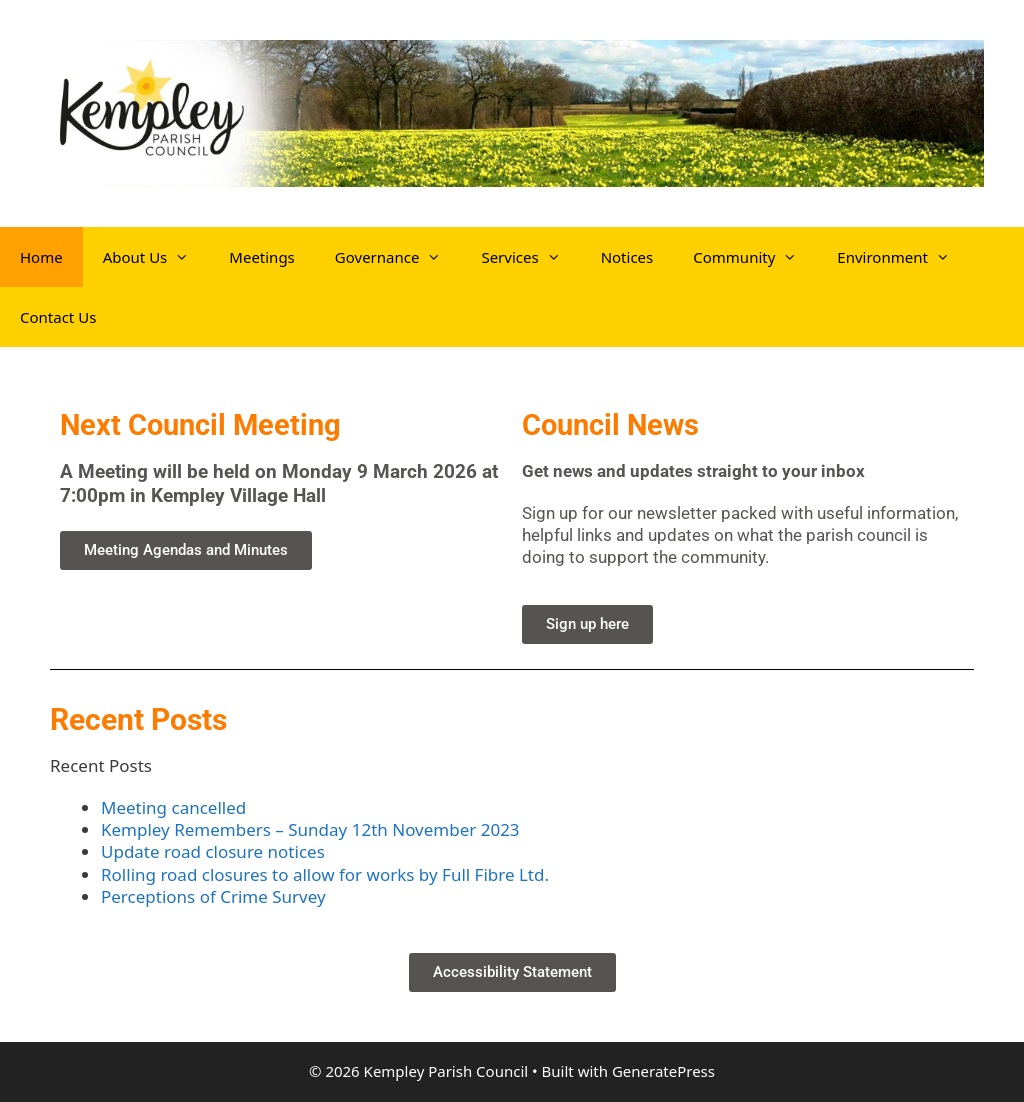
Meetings (262, 257)
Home (41, 257)
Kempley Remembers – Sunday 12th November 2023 (310, 829)
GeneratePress (663, 1071)
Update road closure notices (213, 851)
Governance (398, 257)
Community (755, 257)
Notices (627, 257)
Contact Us (58, 317)
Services (530, 257)
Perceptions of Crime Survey (213, 896)
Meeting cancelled (173, 807)
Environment (903, 257)
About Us (156, 257)
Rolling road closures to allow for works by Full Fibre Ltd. (325, 874)
